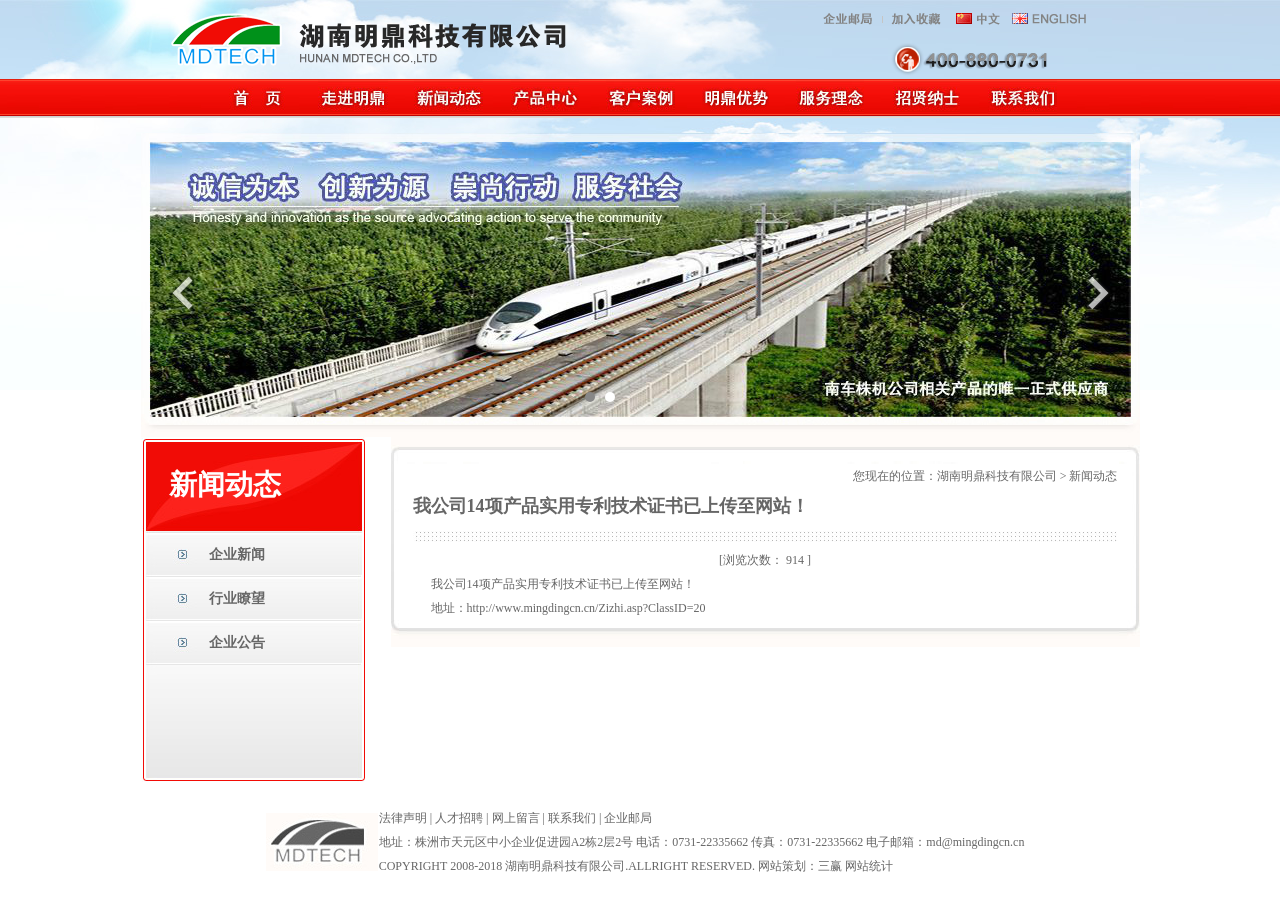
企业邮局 (628, 818)
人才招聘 (459, 818)
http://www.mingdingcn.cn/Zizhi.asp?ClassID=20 (586, 608)
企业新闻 (237, 554)
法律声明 (403, 818)
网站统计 (869, 866)
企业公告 (237, 642)
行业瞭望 (237, 598)
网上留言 (516, 818)
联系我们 (572, 818)
